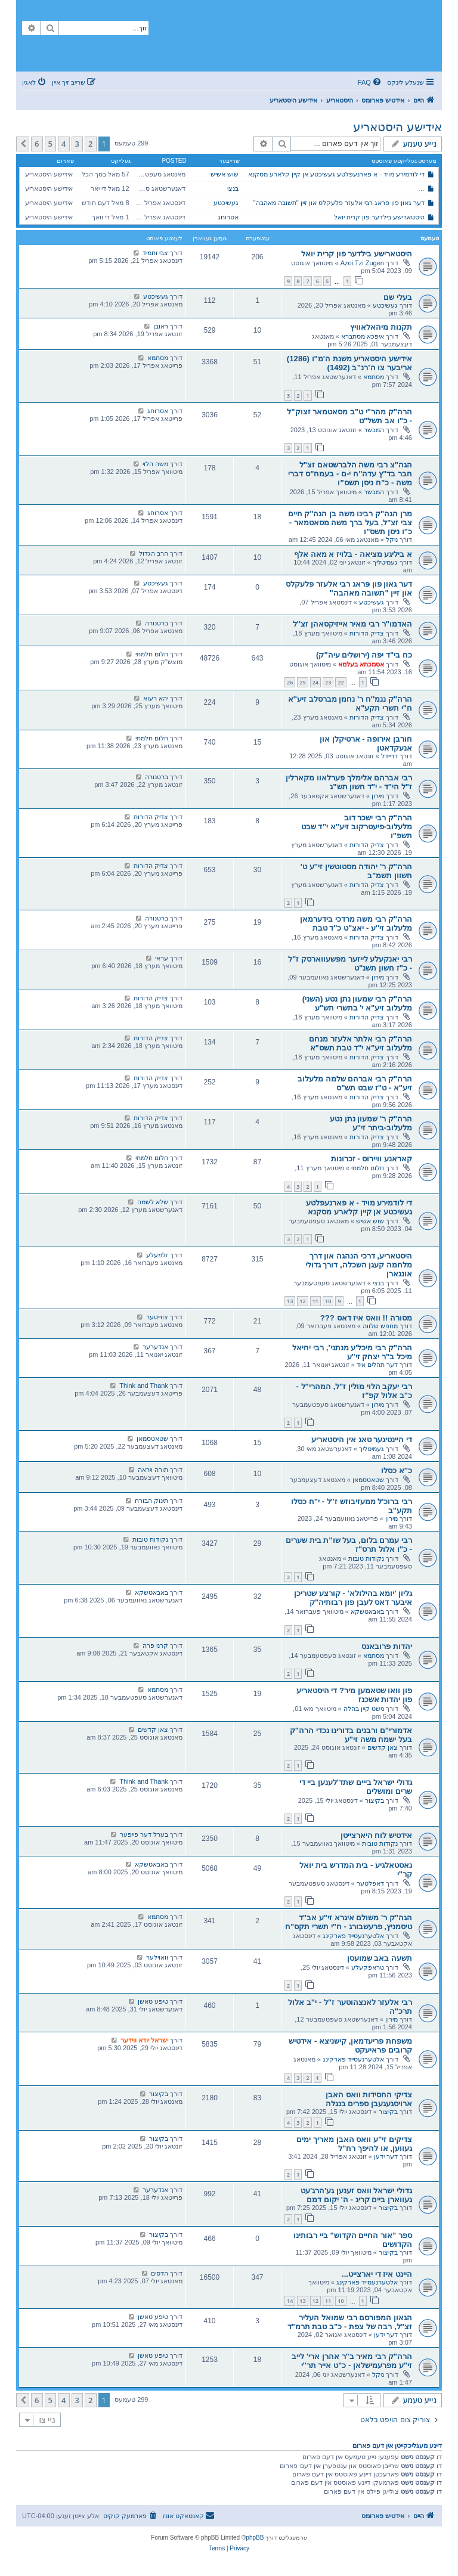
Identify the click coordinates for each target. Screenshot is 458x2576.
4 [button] (63, 143)
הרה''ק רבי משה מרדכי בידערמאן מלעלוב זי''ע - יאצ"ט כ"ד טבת (356, 923)
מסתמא (373, 376)
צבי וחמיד (155, 252)
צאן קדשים (382, 1747)
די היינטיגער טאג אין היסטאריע (361, 1439)
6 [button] (37, 143)
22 (341, 682)
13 (290, 1301)
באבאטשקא (367, 1611)
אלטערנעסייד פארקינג (353, 1935)
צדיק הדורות (366, 633)
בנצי (233, 188)
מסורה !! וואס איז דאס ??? (366, 1317)
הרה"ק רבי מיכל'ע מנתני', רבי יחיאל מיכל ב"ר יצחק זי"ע (352, 1352)
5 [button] (50, 143)
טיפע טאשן (153, 2001)
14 (290, 2301)
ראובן (160, 326)
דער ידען (386, 2156)
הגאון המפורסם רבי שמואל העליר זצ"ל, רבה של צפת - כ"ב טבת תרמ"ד (349, 2322)
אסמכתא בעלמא (361, 664)
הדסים (159, 2273)
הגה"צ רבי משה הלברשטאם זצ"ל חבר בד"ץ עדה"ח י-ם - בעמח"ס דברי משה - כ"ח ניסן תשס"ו (350, 473)
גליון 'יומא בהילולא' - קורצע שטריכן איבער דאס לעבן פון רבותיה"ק (353, 1598)
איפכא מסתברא (362, 336)
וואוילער (157, 1957)
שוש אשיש (225, 174)
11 (315, 1301)
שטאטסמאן (152, 1438)
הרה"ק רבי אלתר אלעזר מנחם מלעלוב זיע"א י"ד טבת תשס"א (360, 1043)
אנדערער (155, 1346)
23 (328, 682)
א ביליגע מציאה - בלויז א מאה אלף (353, 554)
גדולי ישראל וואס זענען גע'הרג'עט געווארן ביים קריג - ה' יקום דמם (356, 2195)
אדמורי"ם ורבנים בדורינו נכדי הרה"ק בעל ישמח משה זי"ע (351, 1735)
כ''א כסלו (396, 1470)
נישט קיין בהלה (364, 1708)
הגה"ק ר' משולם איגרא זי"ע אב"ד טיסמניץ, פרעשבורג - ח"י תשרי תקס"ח (348, 1922)
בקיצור (374, 1800)
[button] (22, 144)
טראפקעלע (367, 1967)
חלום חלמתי (151, 654)
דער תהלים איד (377, 1364)
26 (290, 682)
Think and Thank (143, 1385)
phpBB (255, 2537)
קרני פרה (155, 1645)
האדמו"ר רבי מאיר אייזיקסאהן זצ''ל (352, 623)
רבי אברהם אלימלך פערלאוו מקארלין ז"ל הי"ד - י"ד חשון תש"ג (349, 782)
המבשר (374, 429)
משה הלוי (155, 463)
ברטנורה (156, 623)
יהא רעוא (155, 698)
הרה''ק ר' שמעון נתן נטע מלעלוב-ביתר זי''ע (371, 1123)
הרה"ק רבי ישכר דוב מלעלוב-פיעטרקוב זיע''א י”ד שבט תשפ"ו (356, 826)
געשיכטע (226, 202)
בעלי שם (397, 297)
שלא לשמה (152, 1201)
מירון (378, 795)
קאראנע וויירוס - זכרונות (371, 1158)
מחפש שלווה (380, 1325)
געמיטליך (385, 562)
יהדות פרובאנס (386, 1646)
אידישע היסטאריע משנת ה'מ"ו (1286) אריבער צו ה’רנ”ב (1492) (349, 363)
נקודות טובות (366, 1558)
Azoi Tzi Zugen (362, 262)
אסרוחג (228, 217)
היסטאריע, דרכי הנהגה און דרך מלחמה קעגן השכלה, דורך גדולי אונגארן (358, 1264)
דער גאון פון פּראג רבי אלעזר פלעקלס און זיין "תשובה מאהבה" (339, 202)
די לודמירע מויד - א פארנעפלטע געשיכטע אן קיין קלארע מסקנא (336, 174)
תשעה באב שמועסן (379, 1958)
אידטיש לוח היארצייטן (376, 1835)
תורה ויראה (153, 1469)
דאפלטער (370, 1883)
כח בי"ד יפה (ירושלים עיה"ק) (364, 654)
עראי (161, 958)
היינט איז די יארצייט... (377, 2274)
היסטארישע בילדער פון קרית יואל (379, 217)
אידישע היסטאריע (397, 127)
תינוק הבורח (151, 1500)
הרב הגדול (153, 553)
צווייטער (157, 1316)
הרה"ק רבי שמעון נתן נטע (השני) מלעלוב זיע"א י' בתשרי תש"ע (357, 1003)
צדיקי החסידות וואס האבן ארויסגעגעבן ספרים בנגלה (369, 2099)
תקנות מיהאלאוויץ (381, 327)
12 (302, 1301)
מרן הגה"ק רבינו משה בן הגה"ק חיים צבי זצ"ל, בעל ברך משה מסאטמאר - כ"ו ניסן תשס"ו (350, 522)
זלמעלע (157, 1254)
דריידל (389, 756)
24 (315, 682)
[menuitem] (370, 82)
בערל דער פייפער (144, 1834)
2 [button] (90, 143)
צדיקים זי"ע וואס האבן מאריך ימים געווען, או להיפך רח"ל (354, 2144)
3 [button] (77, 143)
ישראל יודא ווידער (144, 2040)
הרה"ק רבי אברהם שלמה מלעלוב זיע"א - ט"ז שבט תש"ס (355, 1083)
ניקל (392, 539)
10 (328, 1301)
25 (302, 682)
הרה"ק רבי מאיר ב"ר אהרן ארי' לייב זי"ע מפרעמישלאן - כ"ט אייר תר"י (352, 2361)
